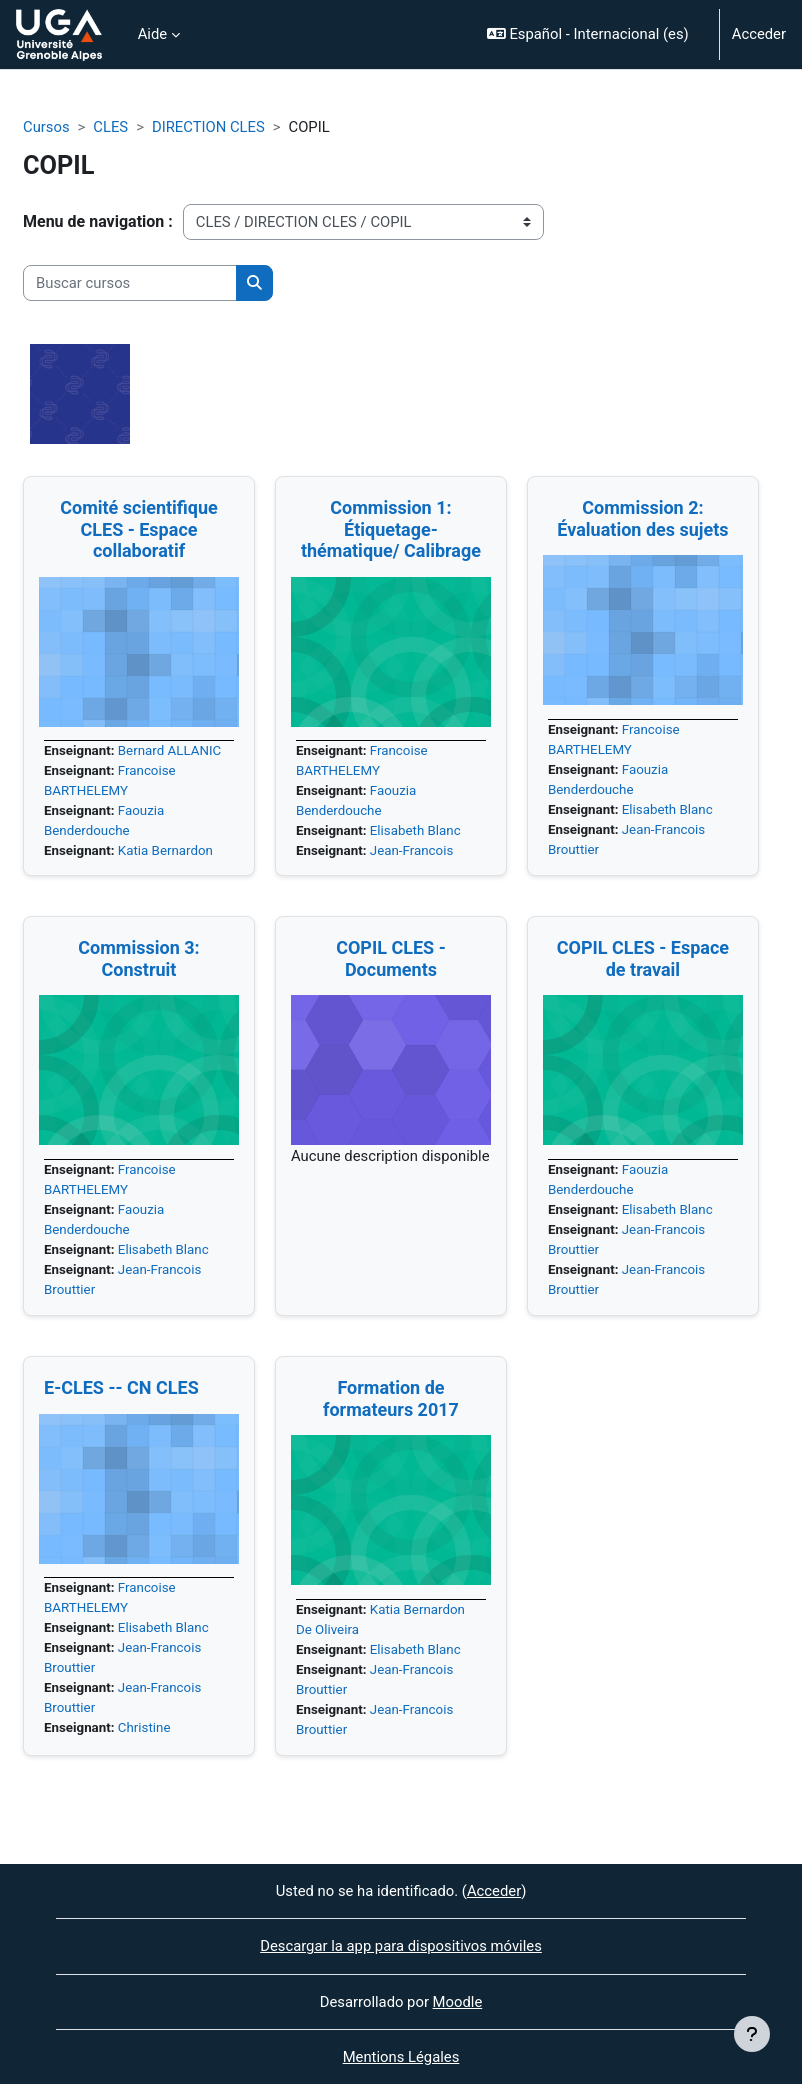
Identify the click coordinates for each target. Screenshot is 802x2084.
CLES (110, 127)
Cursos (46, 127)
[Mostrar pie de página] (752, 2034)
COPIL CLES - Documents (391, 958)
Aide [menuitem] (152, 34)
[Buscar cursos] (130, 283)
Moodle (458, 2002)
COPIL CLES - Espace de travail (643, 958)
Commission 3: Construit (138, 958)
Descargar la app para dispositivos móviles (401, 1946)
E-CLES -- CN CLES (121, 1387)
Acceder (759, 34)
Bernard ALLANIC (169, 750)
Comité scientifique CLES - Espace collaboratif (139, 529)
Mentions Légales (401, 2057)
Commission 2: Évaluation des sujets (642, 518)
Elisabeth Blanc (415, 830)
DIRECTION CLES (208, 127)
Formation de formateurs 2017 (391, 1398)
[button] (594, 34)
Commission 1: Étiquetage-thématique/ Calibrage (391, 529)
